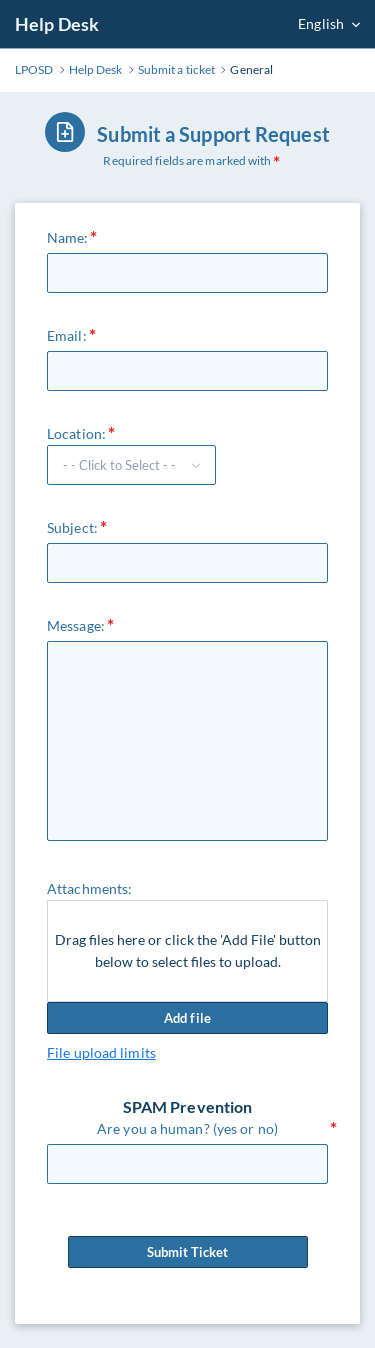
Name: (68, 237)
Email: (67, 335)
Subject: (72, 527)
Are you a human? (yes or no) (187, 1128)
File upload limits (101, 1052)
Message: (76, 625)
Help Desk (57, 24)
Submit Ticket (188, 1252)
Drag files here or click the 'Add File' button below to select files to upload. (188, 950)
